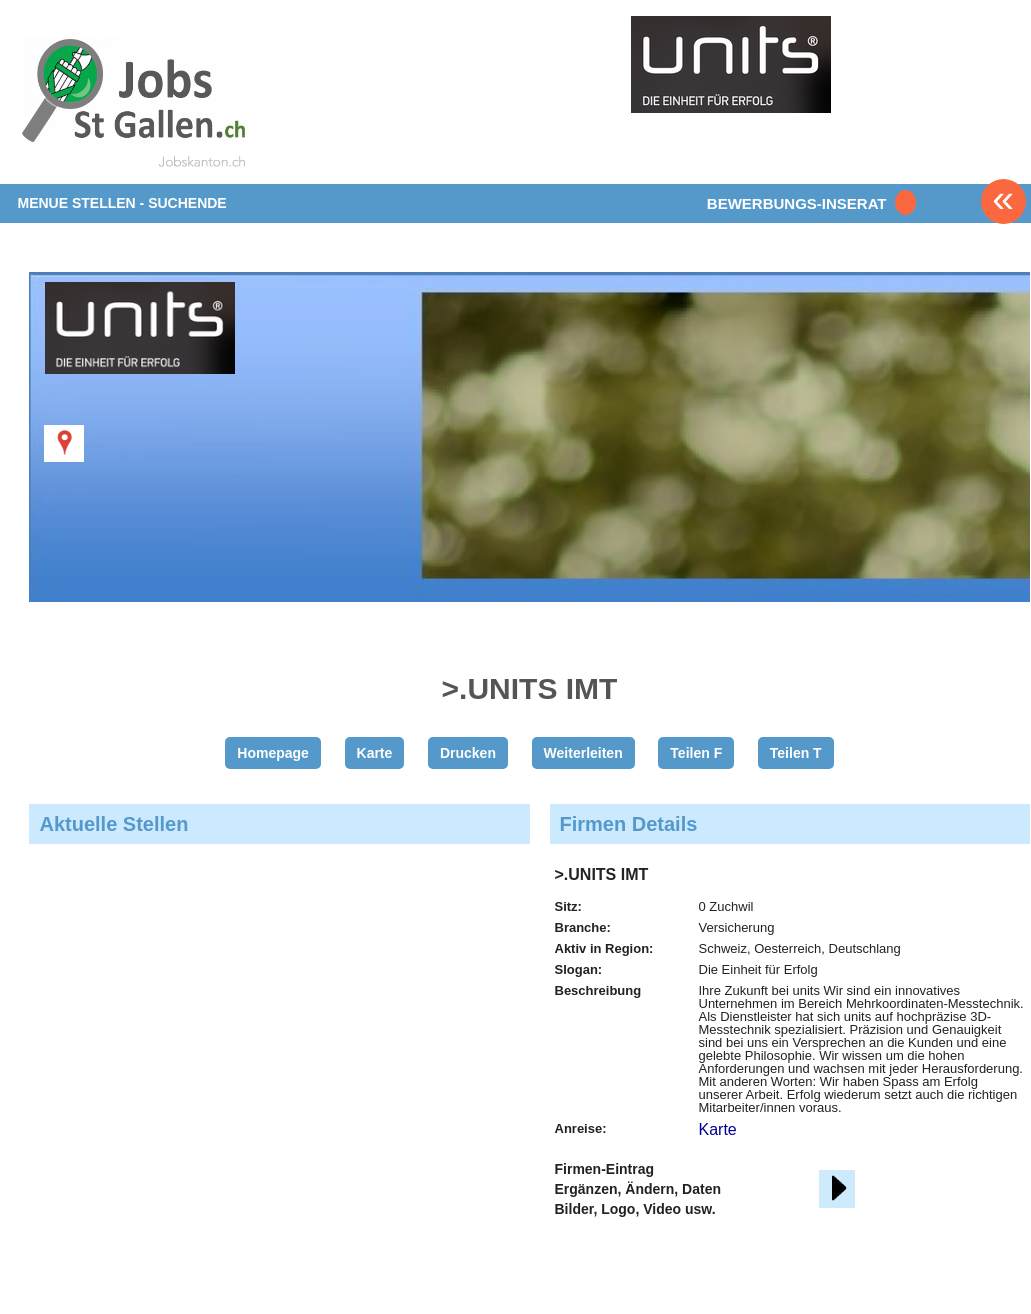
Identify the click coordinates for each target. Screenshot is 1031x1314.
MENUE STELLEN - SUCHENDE (121, 203)
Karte (375, 753)
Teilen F (696, 753)
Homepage (273, 753)
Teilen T (796, 753)
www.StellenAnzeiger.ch (135, 104)
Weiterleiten (583, 753)
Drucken (468, 753)
